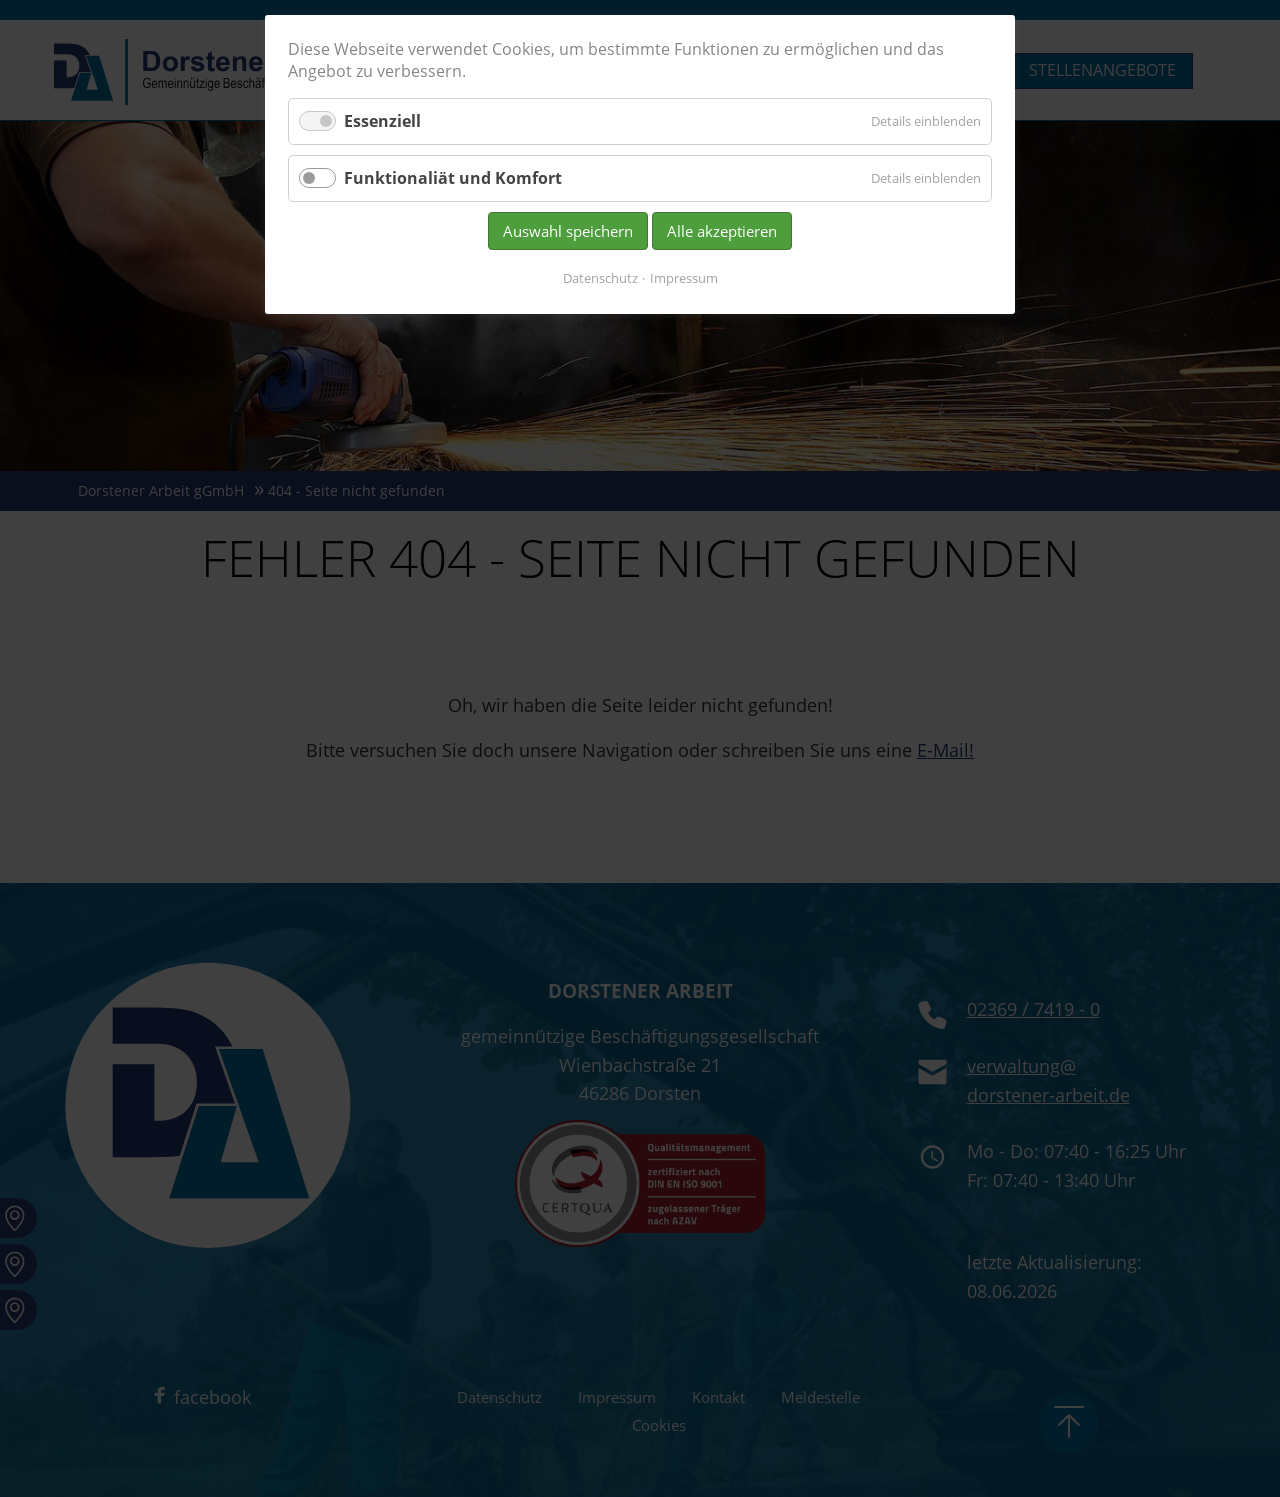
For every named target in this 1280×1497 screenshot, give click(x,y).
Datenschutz (600, 278)
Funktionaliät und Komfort (453, 178)
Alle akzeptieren (722, 231)
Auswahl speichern (568, 231)
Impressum (684, 278)
